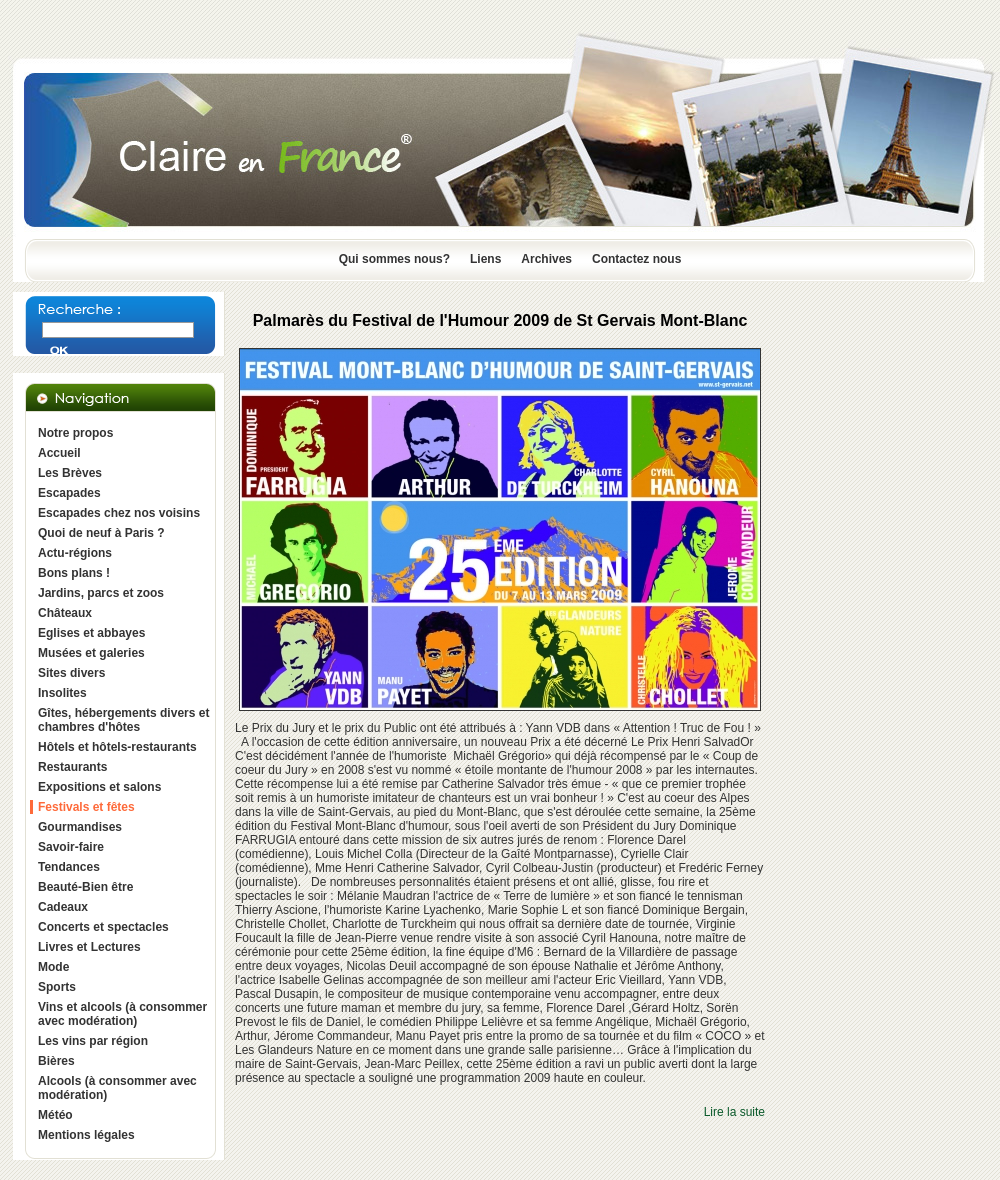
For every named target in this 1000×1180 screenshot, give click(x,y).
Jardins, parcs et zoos (101, 593)
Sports (57, 987)
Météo (55, 1115)
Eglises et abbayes (91, 633)
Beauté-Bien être (85, 887)
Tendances (69, 867)
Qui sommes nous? (394, 259)
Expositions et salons (99, 787)
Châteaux (65, 613)
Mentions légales (86, 1135)
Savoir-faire (71, 847)
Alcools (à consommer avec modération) (117, 1088)
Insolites (62, 693)
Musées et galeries (91, 653)
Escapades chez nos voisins (119, 513)
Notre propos (75, 433)
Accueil (59, 453)
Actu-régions (75, 553)
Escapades (69, 493)
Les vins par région (93, 1041)
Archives (546, 259)
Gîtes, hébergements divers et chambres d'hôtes (123, 720)
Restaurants (72, 767)
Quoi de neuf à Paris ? (101, 533)
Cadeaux (63, 907)
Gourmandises (80, 827)
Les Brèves (70, 473)
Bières (56, 1061)
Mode (53, 967)
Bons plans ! (74, 573)
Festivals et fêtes (86, 807)
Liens (485, 259)
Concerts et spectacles (103, 927)
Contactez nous (636, 259)
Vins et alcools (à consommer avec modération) (122, 1014)
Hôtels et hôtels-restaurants (117, 747)
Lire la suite (734, 1112)
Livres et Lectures (89, 947)
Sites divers (71, 673)
